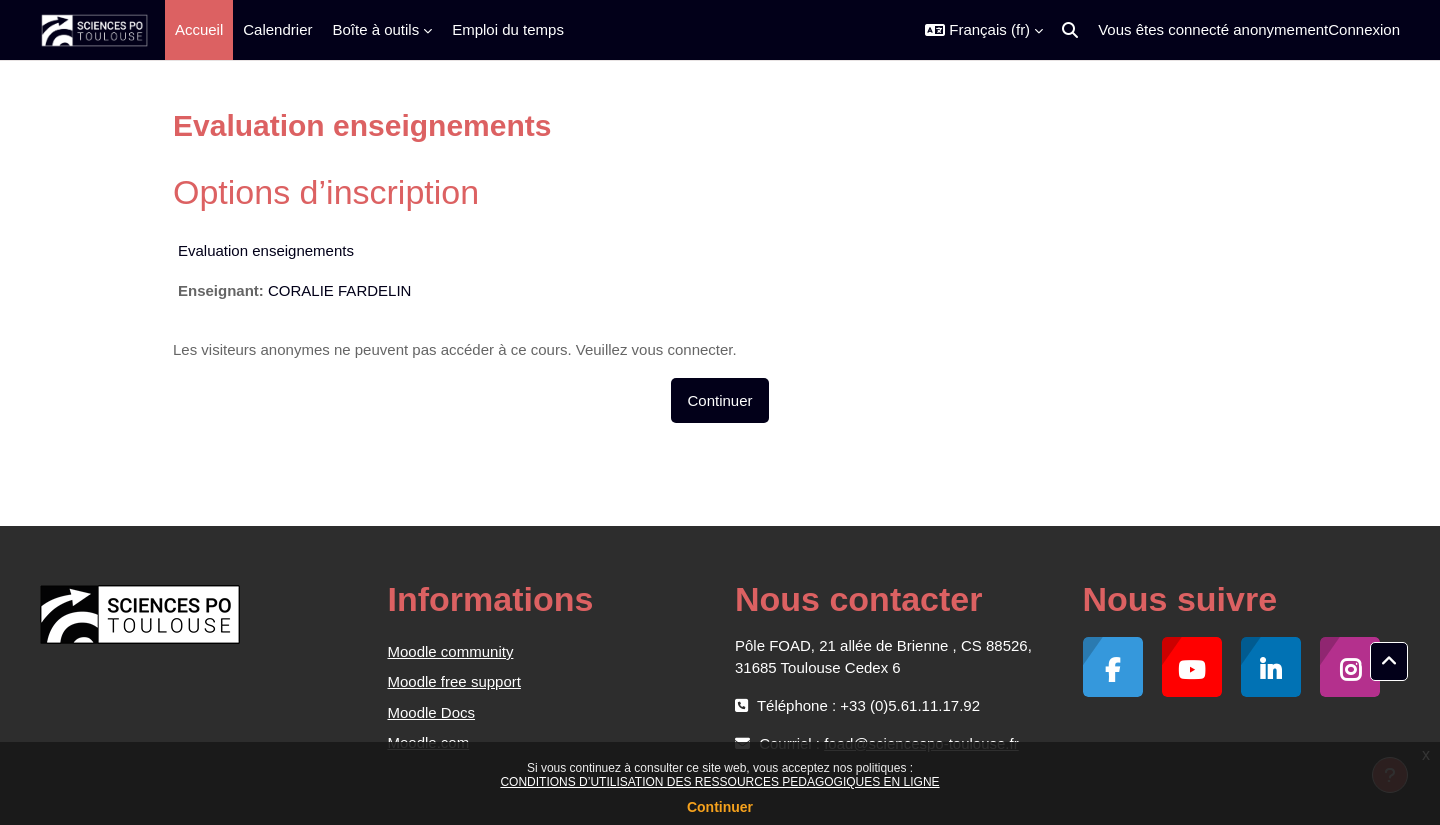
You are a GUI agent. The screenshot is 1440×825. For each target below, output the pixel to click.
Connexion (1364, 29)
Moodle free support (454, 681)
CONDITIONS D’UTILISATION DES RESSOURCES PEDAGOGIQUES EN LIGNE (719, 782)
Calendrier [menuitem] (277, 29)
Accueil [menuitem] (199, 29)
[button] (984, 30)
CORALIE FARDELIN (339, 290)
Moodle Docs (432, 712)
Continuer (720, 807)
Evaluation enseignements (266, 250)
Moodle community (451, 651)
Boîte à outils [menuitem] (375, 29)
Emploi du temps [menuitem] (508, 29)
